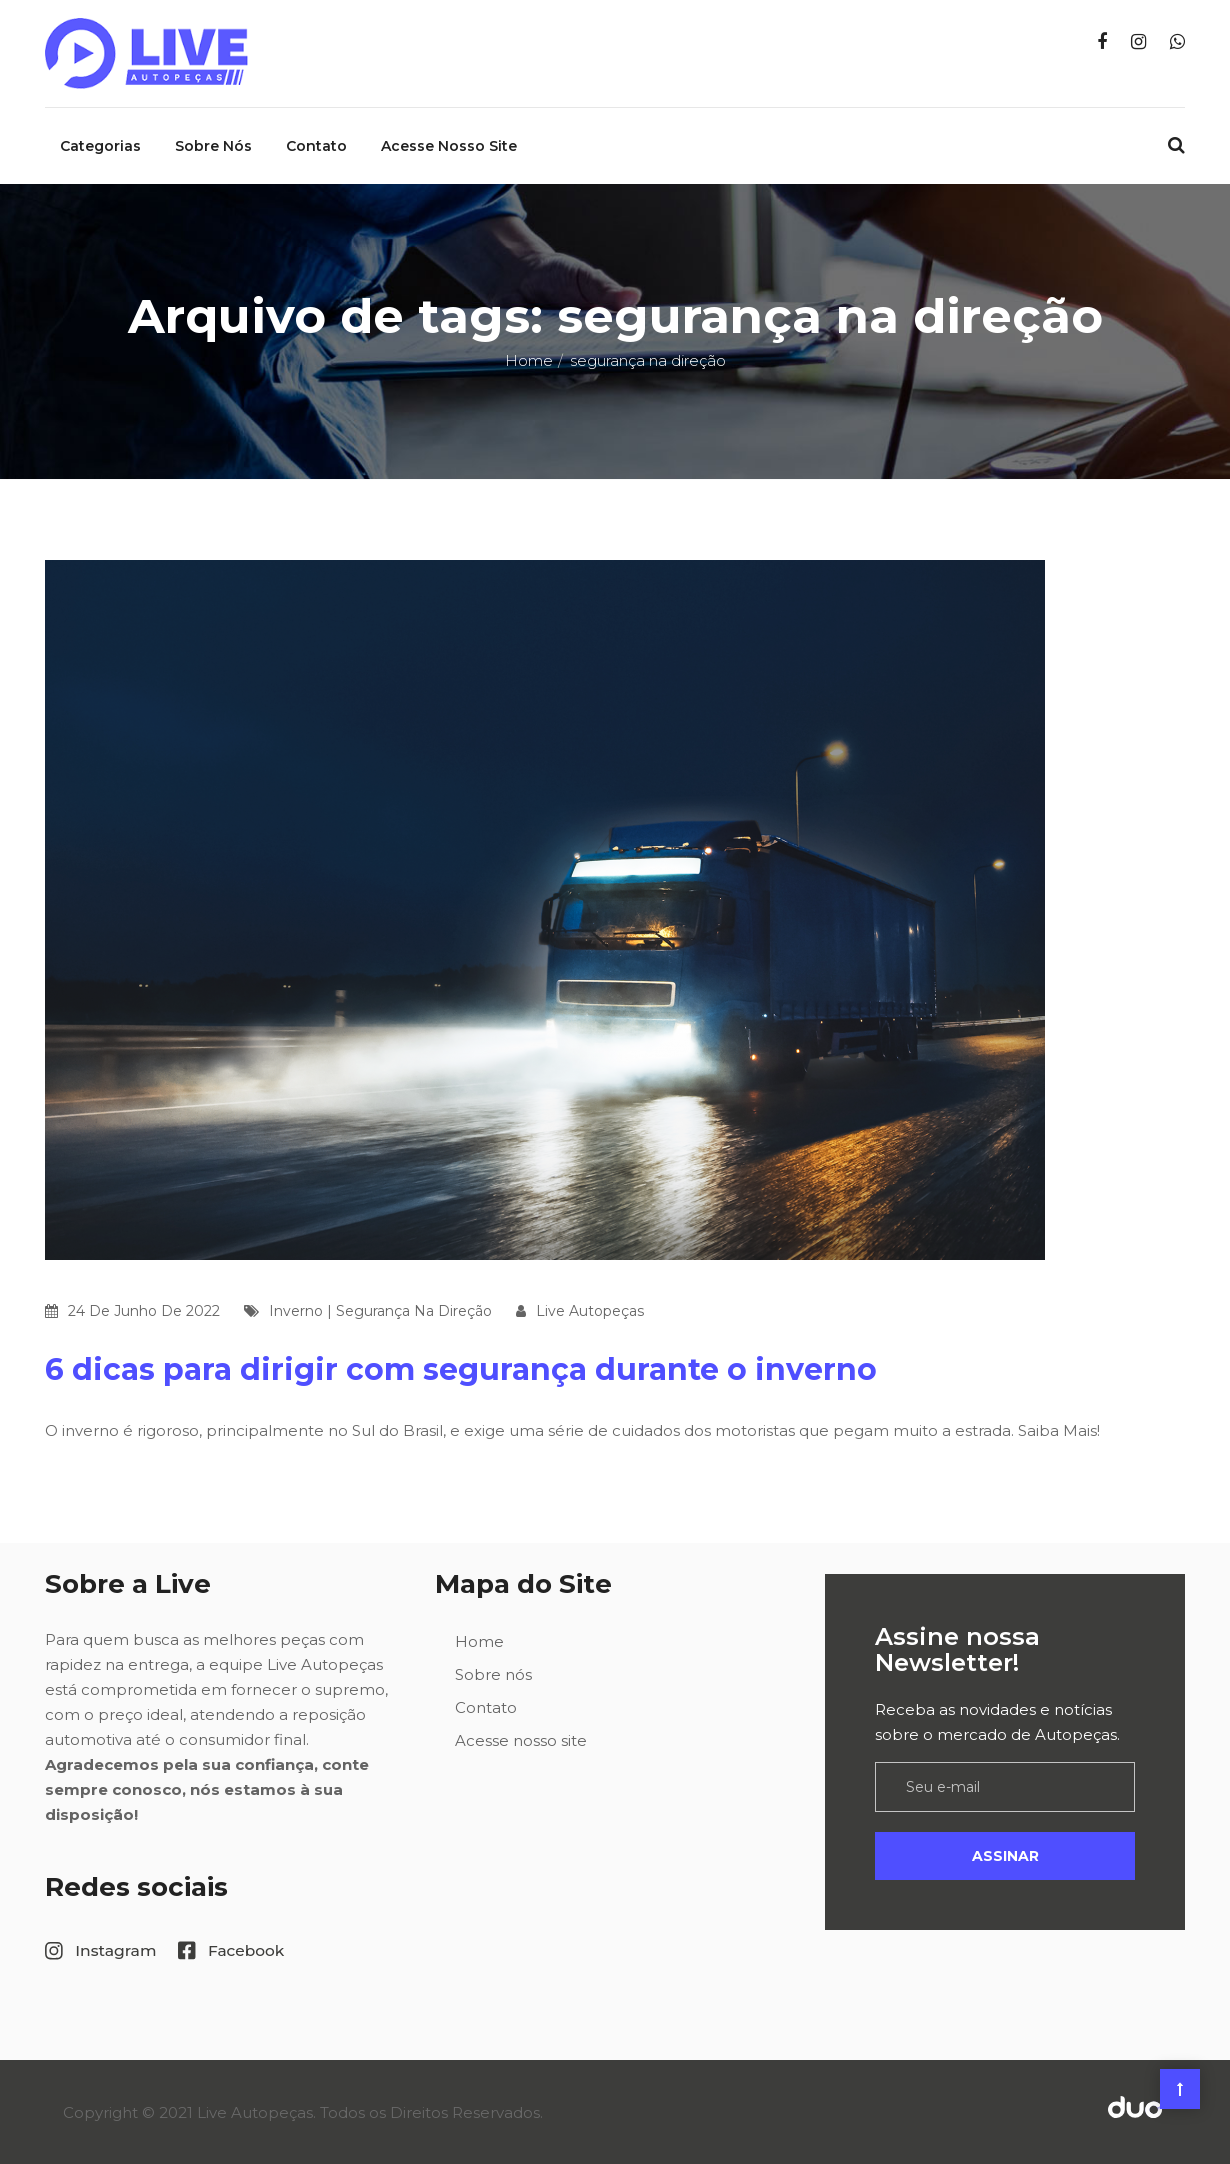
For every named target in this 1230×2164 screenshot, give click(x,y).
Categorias (100, 145)
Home (529, 359)
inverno (296, 1310)
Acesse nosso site (449, 145)
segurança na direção (414, 1310)
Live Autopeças (590, 1310)
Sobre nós (213, 145)
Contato (316, 145)
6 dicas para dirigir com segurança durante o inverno (461, 1368)
